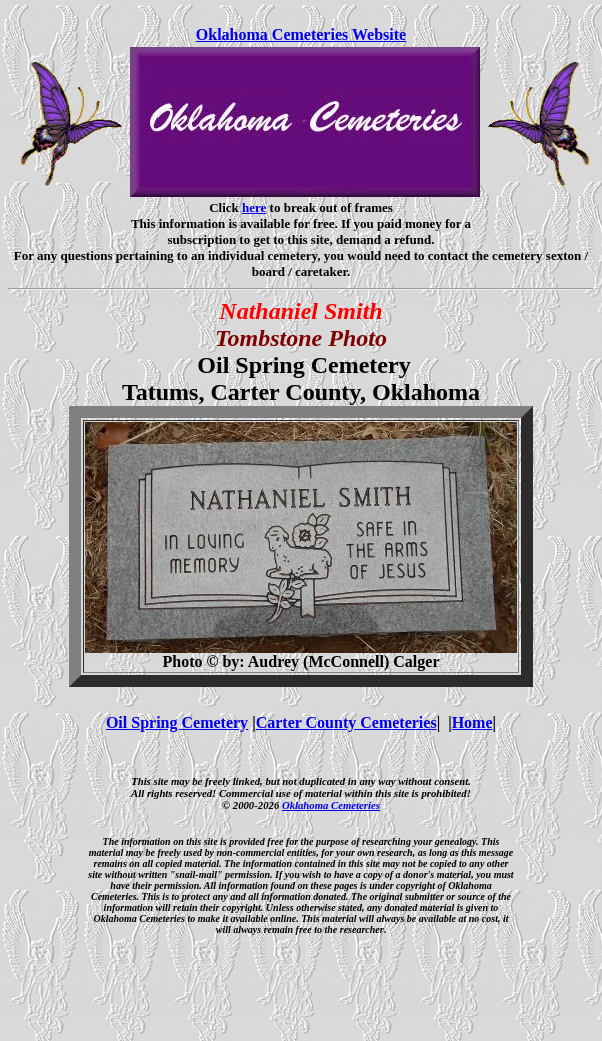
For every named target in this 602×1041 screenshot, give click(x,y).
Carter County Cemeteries (346, 722)
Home (472, 722)
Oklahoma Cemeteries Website (301, 34)
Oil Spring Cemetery (177, 722)
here (254, 207)
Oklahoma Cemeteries (331, 805)
